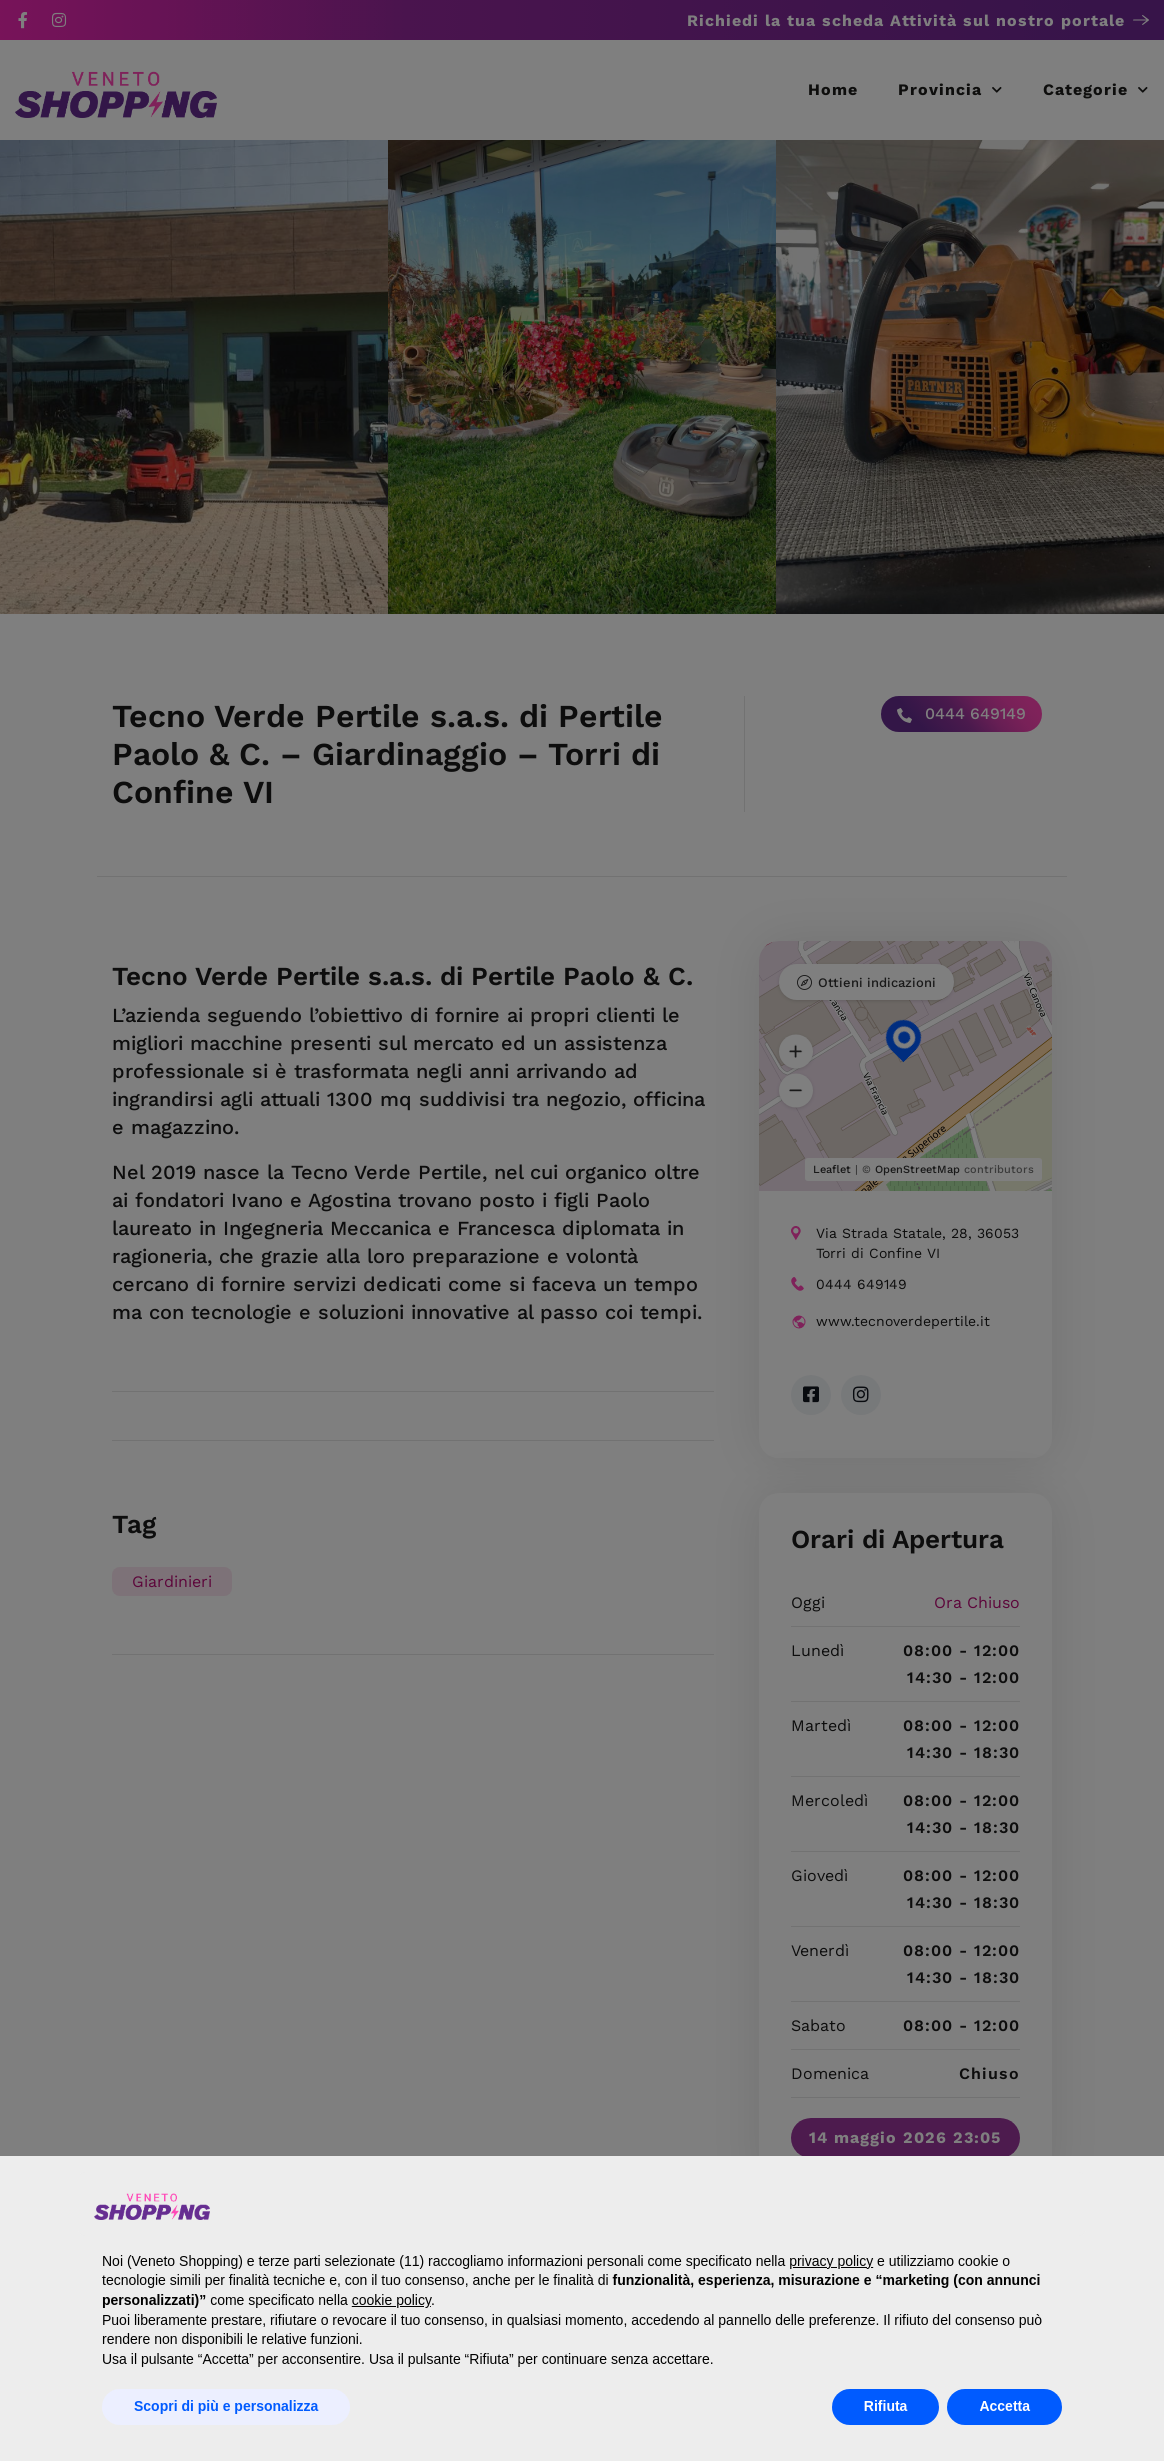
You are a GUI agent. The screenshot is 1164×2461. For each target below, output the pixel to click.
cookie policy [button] (391, 2300)
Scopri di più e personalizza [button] (226, 2406)
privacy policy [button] (831, 2261)
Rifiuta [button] (886, 2406)
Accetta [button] (1004, 2406)
